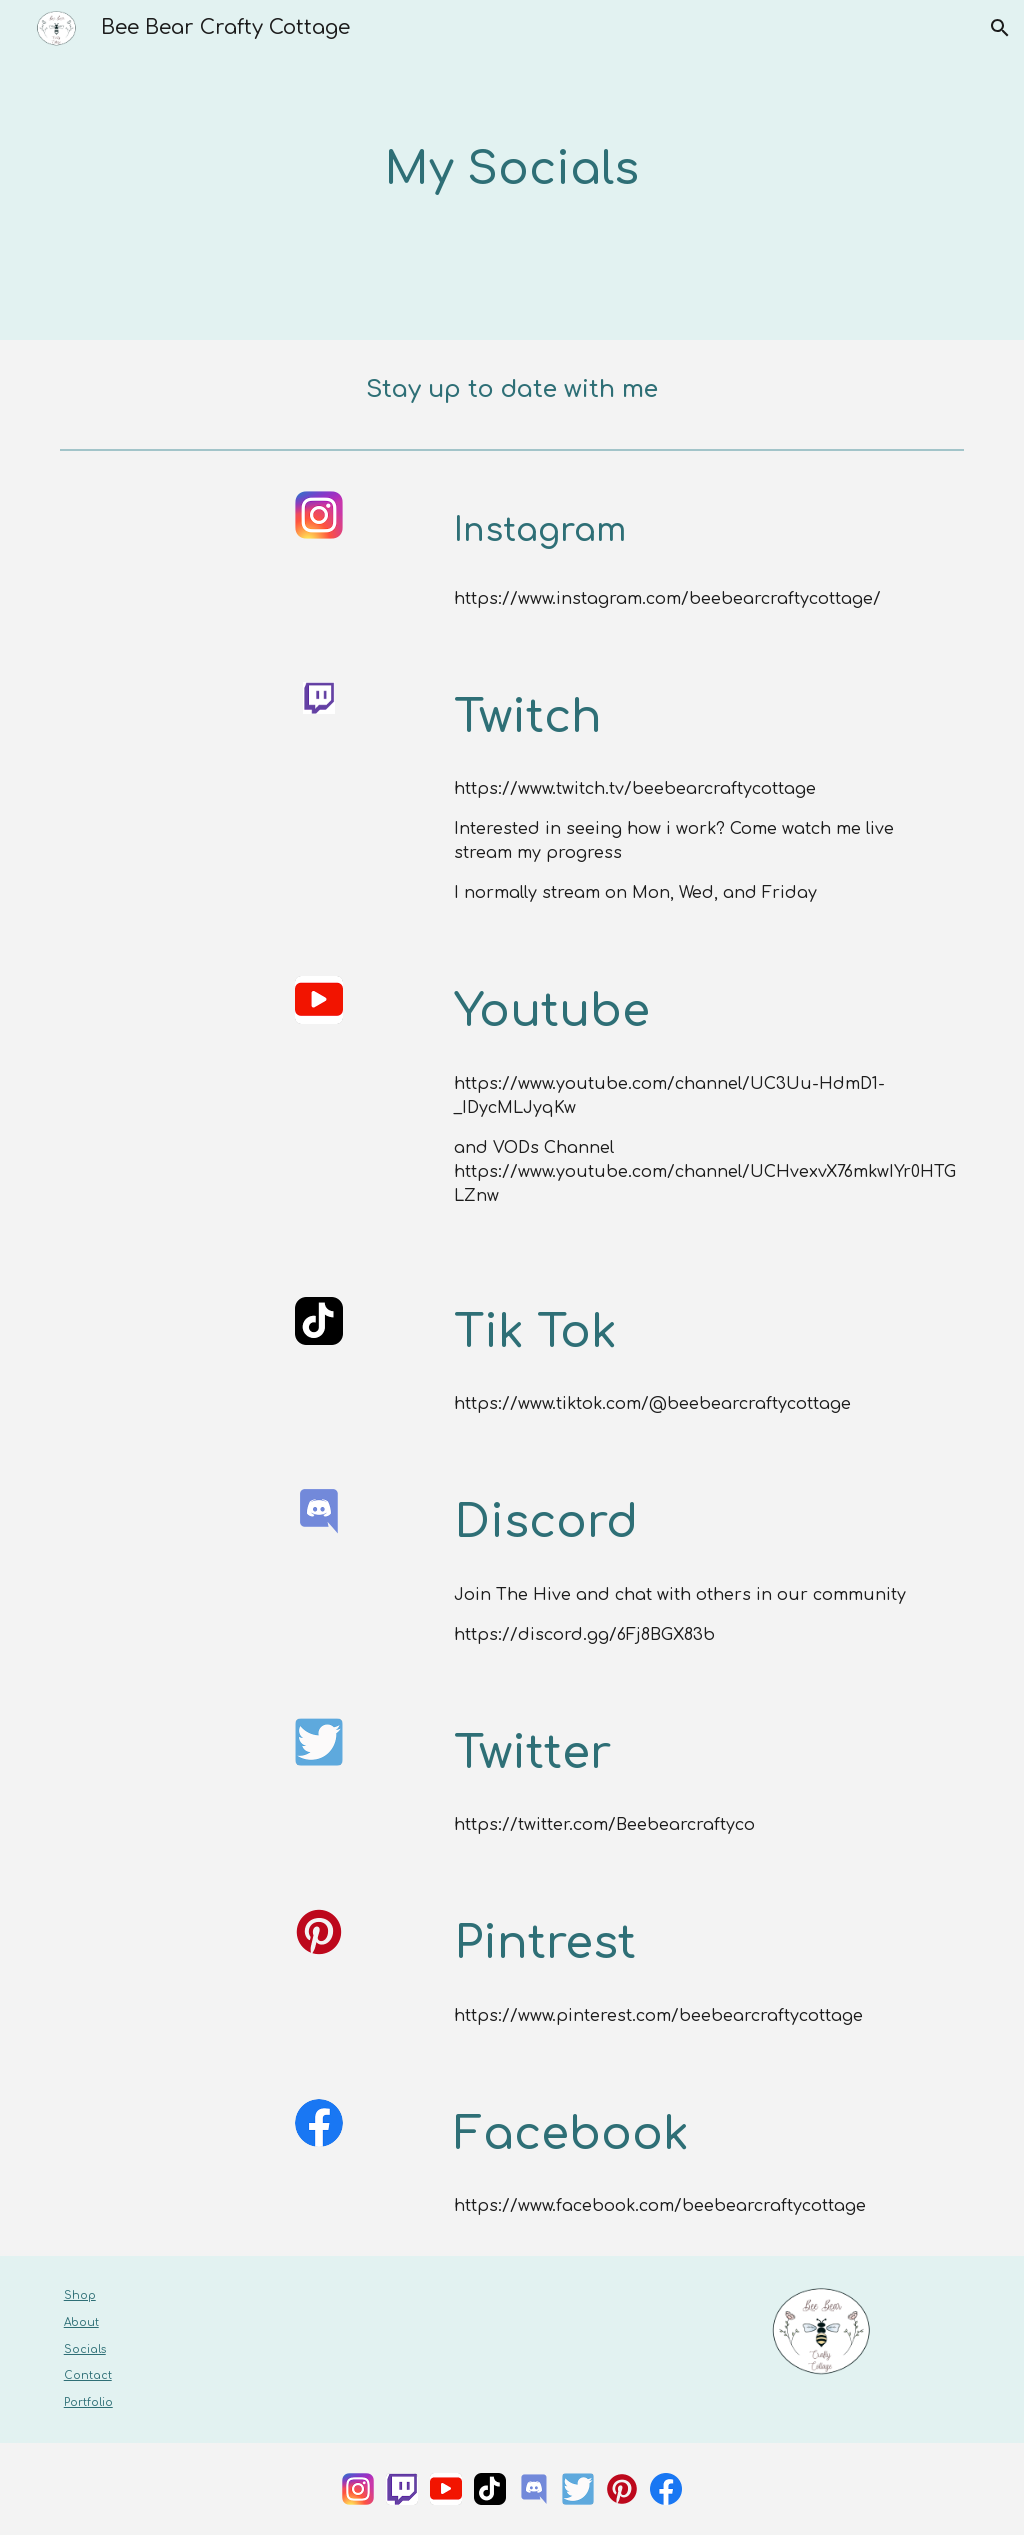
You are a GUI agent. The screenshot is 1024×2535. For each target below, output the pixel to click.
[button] (1000, 28)
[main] (511, 170)
